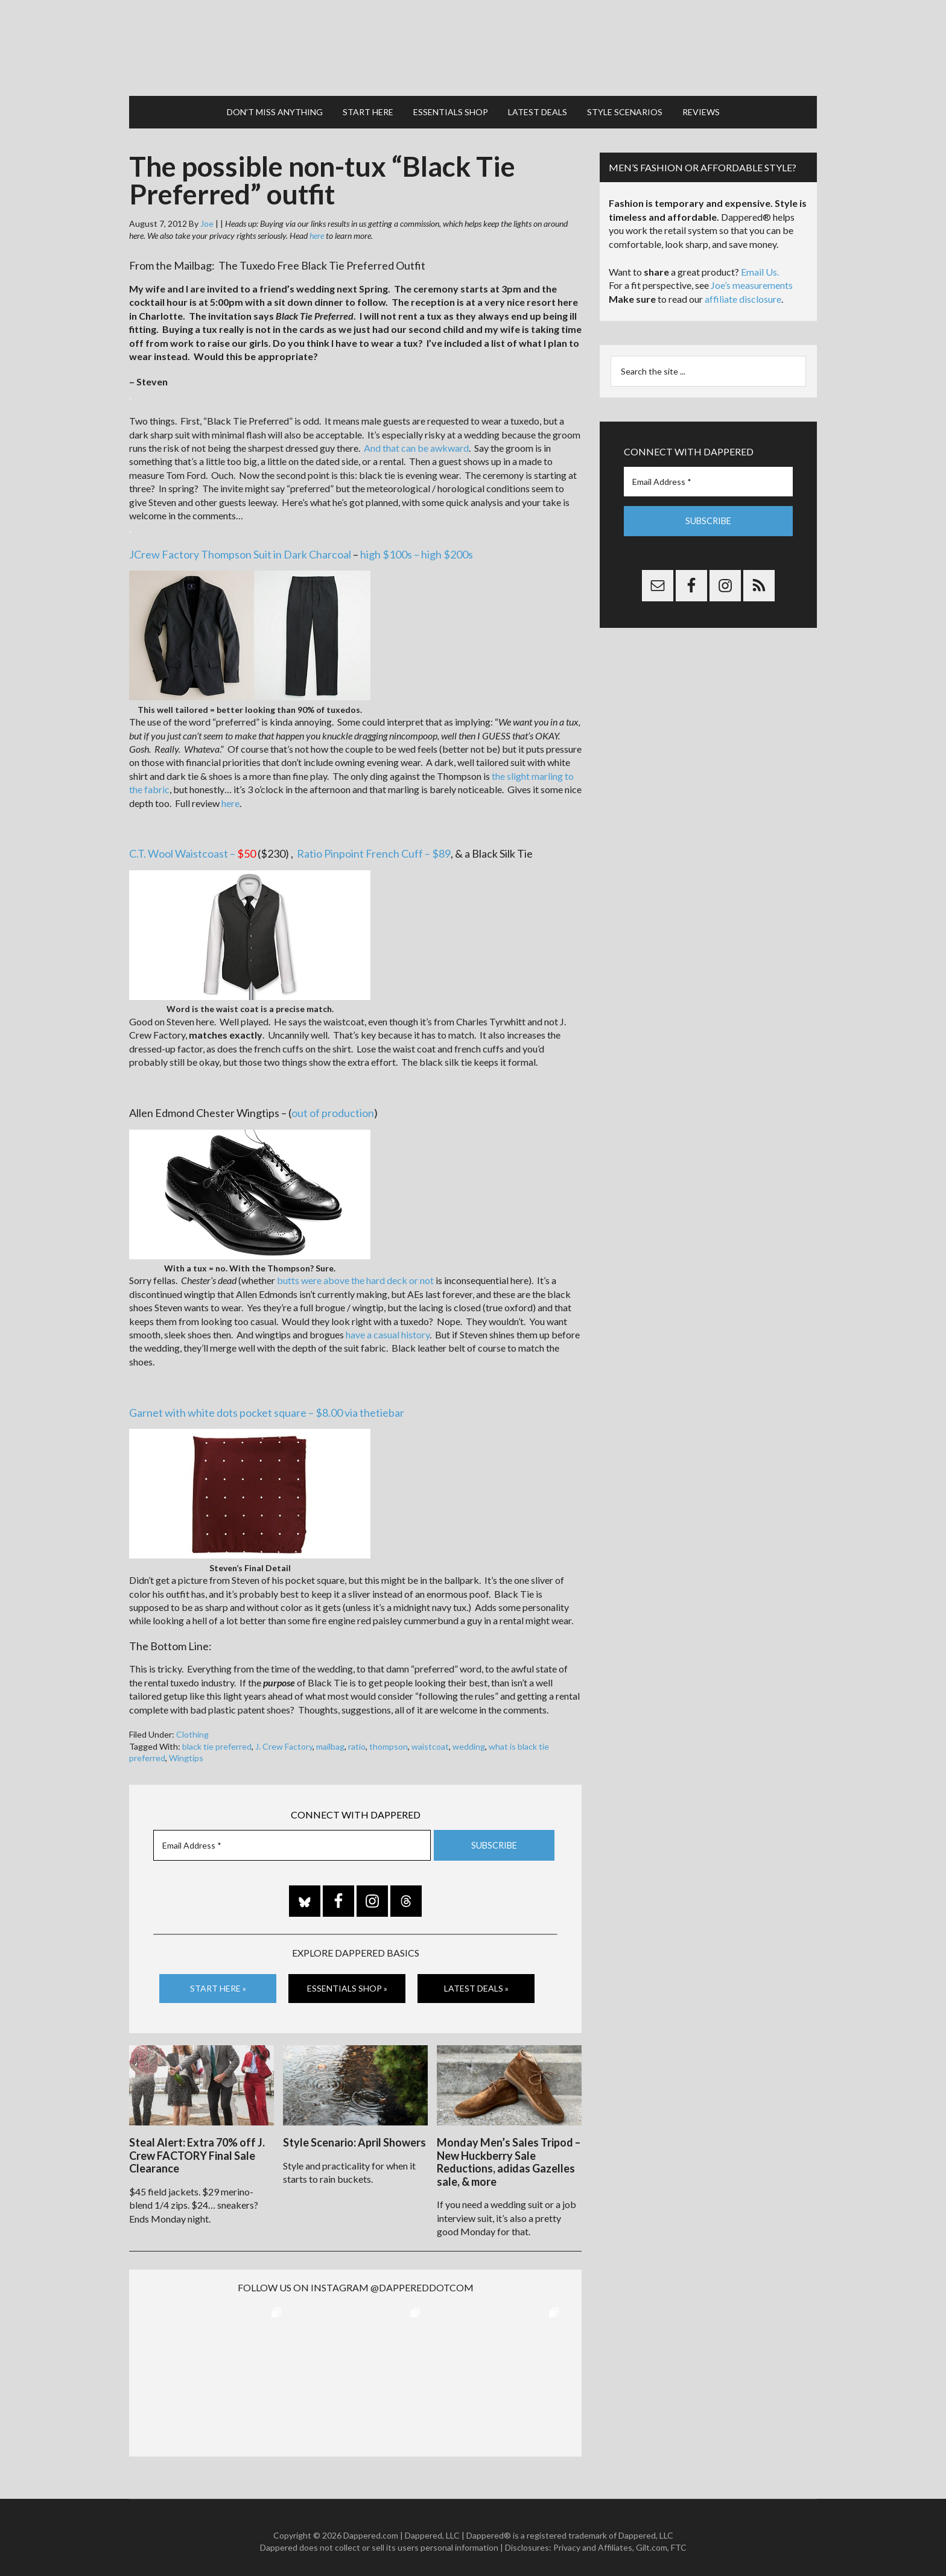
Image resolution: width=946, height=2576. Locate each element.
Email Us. (760, 266)
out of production (332, 1107)
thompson (388, 1740)
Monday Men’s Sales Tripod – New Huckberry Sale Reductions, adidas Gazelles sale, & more (508, 2154)
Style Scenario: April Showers (354, 2135)
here (317, 230)
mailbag (330, 1740)
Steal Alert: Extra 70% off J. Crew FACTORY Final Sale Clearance (197, 2148)
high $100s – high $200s (416, 548)
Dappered (473, 45)
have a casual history (388, 1329)
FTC (679, 2540)
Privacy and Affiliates (592, 2540)
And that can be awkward (416, 442)
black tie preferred (217, 1740)
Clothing (192, 1729)
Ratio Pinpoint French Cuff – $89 (374, 848)
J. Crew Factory (284, 1740)
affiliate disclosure (743, 293)
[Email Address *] (292, 1839)
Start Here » (218, 1983)
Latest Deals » (476, 1983)
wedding (468, 1740)
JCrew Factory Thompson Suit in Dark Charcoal (240, 548)
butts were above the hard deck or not (355, 1274)
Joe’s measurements (752, 279)
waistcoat (430, 1740)
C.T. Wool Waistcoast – (192, 848)
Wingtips (186, 1752)
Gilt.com (651, 2540)
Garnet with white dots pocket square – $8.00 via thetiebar (266, 1406)
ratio (357, 1740)
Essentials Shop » (347, 1983)
